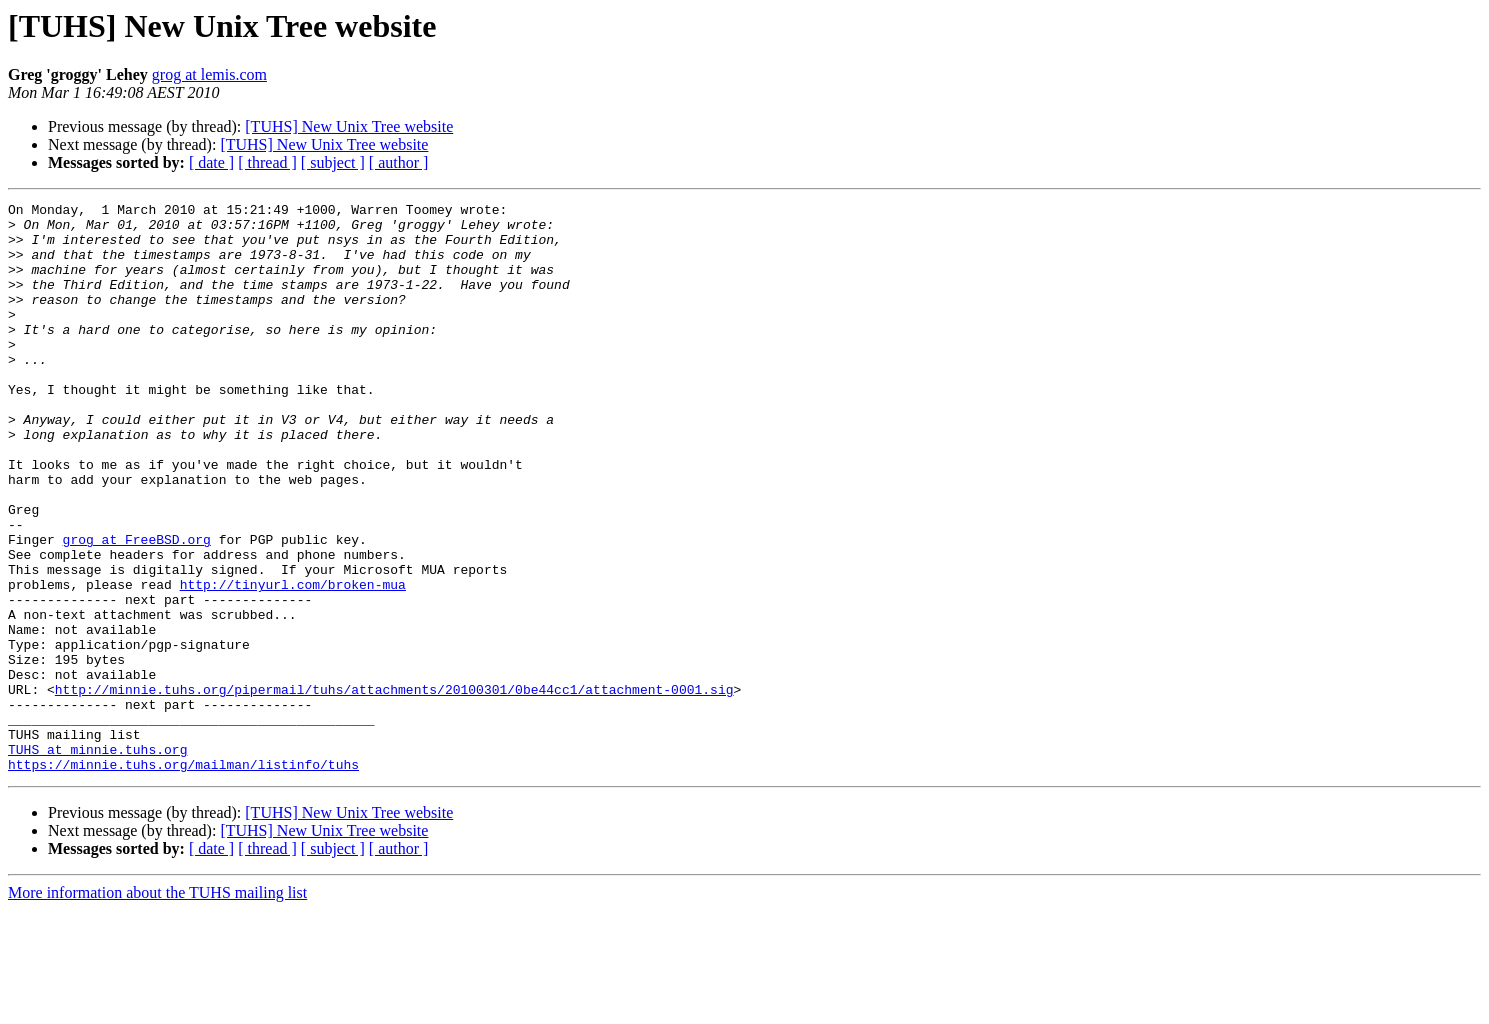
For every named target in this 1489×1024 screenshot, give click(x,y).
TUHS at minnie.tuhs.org (97, 860)
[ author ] (399, 162)
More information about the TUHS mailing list (157, 1006)
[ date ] (211, 162)
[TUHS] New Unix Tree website (349, 126)
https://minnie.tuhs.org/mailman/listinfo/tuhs (183, 878)
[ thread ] (267, 162)
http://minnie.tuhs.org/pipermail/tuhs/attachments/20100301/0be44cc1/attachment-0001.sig (394, 788)
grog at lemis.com (209, 74)
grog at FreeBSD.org (137, 608)
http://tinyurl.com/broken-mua (293, 662)
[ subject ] (333, 162)
